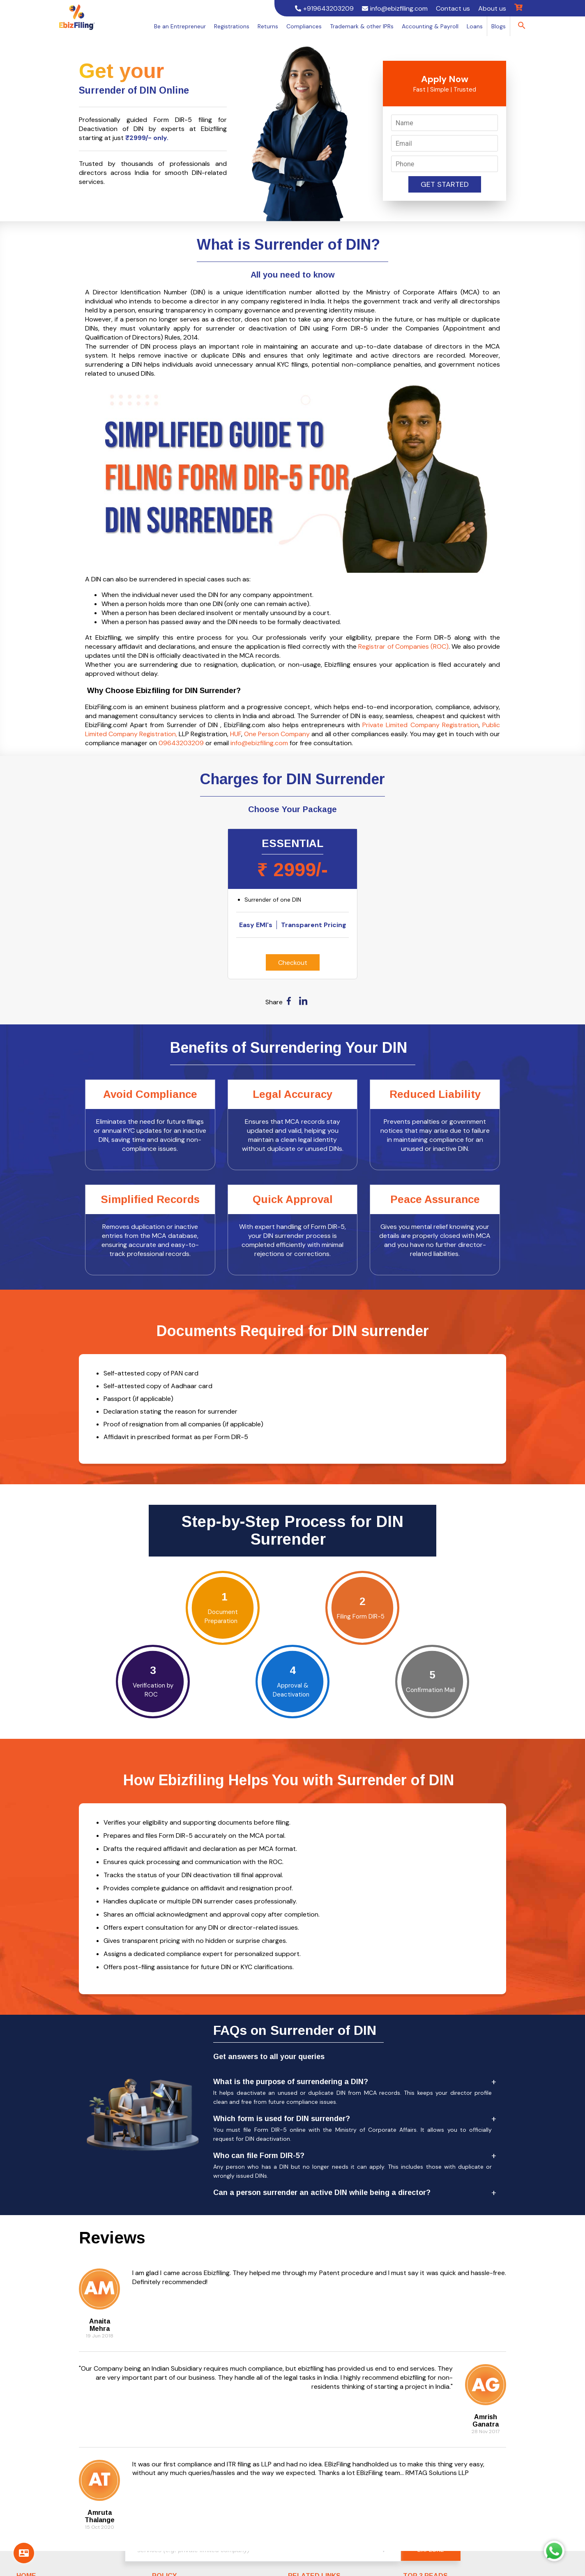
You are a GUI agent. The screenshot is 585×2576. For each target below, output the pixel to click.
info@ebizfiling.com (259, 743)
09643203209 (181, 743)
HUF (235, 734)
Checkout (292, 962)
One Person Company (277, 734)
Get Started (445, 184)
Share (274, 1002)
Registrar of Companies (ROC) (403, 646)
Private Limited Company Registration (420, 725)
